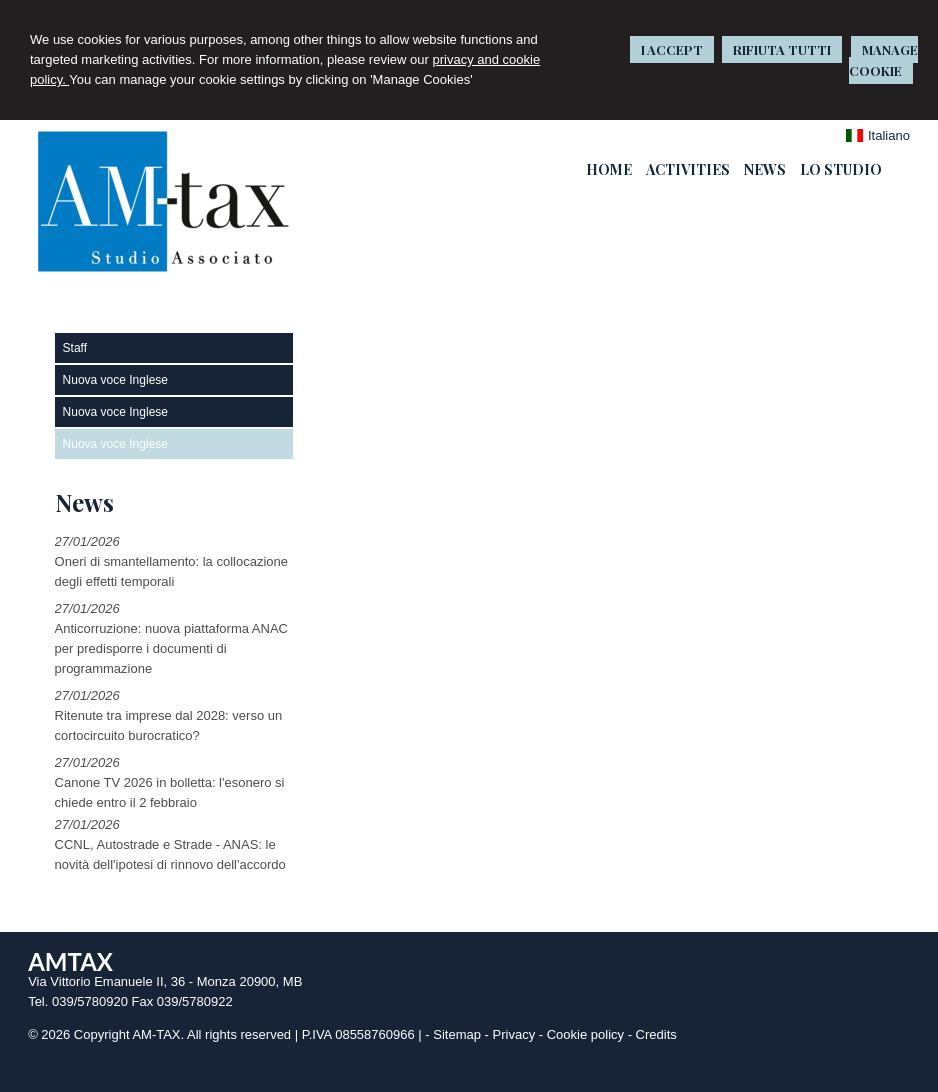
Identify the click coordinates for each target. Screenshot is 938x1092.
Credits (656, 1034)
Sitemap (457, 1034)
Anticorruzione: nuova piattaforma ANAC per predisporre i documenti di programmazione (171, 648)
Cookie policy (585, 1034)
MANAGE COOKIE (883, 60)
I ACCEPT (672, 49)
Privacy (514, 1034)
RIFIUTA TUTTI (782, 49)
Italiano (878, 135)
